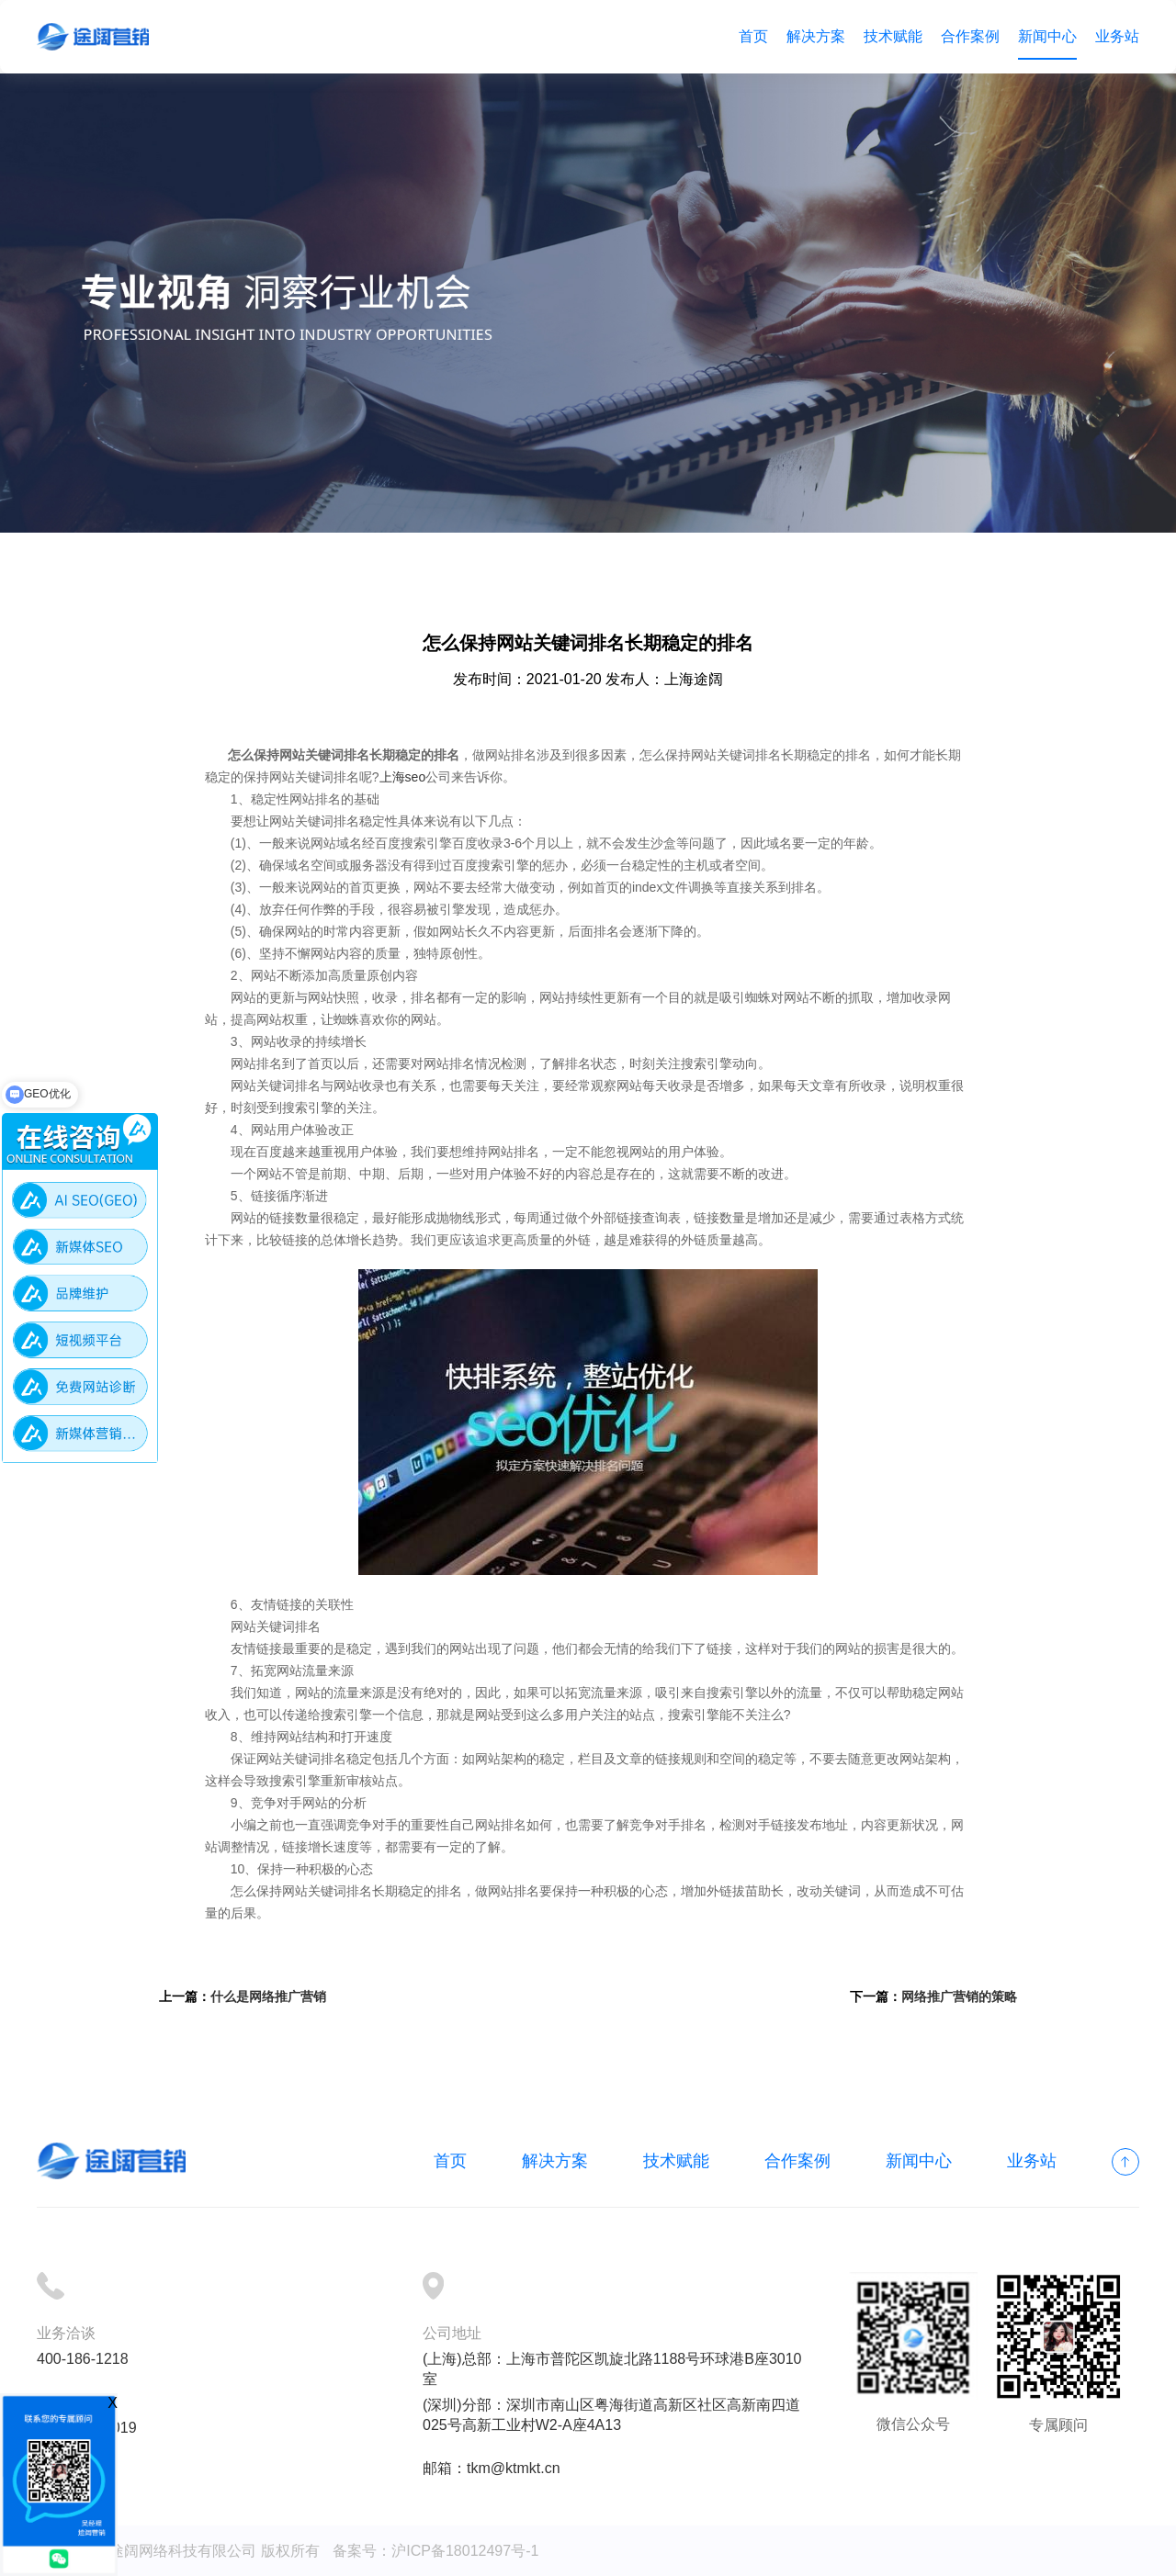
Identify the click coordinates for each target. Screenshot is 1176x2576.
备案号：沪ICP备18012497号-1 (435, 2551)
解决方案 (815, 36)
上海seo (402, 777)
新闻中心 (1047, 36)
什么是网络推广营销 (268, 1996)
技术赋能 (893, 36)
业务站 (1117, 36)
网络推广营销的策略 (959, 1996)
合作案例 (970, 36)
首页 (753, 36)
